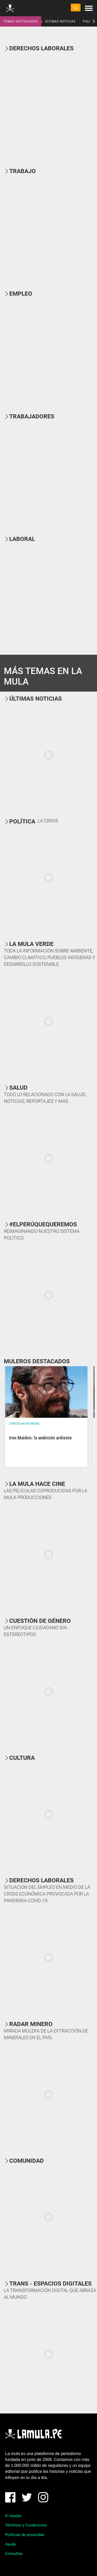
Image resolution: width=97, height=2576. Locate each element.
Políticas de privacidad (24, 2534)
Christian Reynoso (24, 1423)
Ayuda (10, 2544)
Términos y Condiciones (26, 2525)
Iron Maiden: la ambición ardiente (40, 1437)
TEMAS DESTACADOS (20, 21)
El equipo (13, 2515)
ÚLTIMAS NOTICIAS (60, 21)
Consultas (14, 2553)
